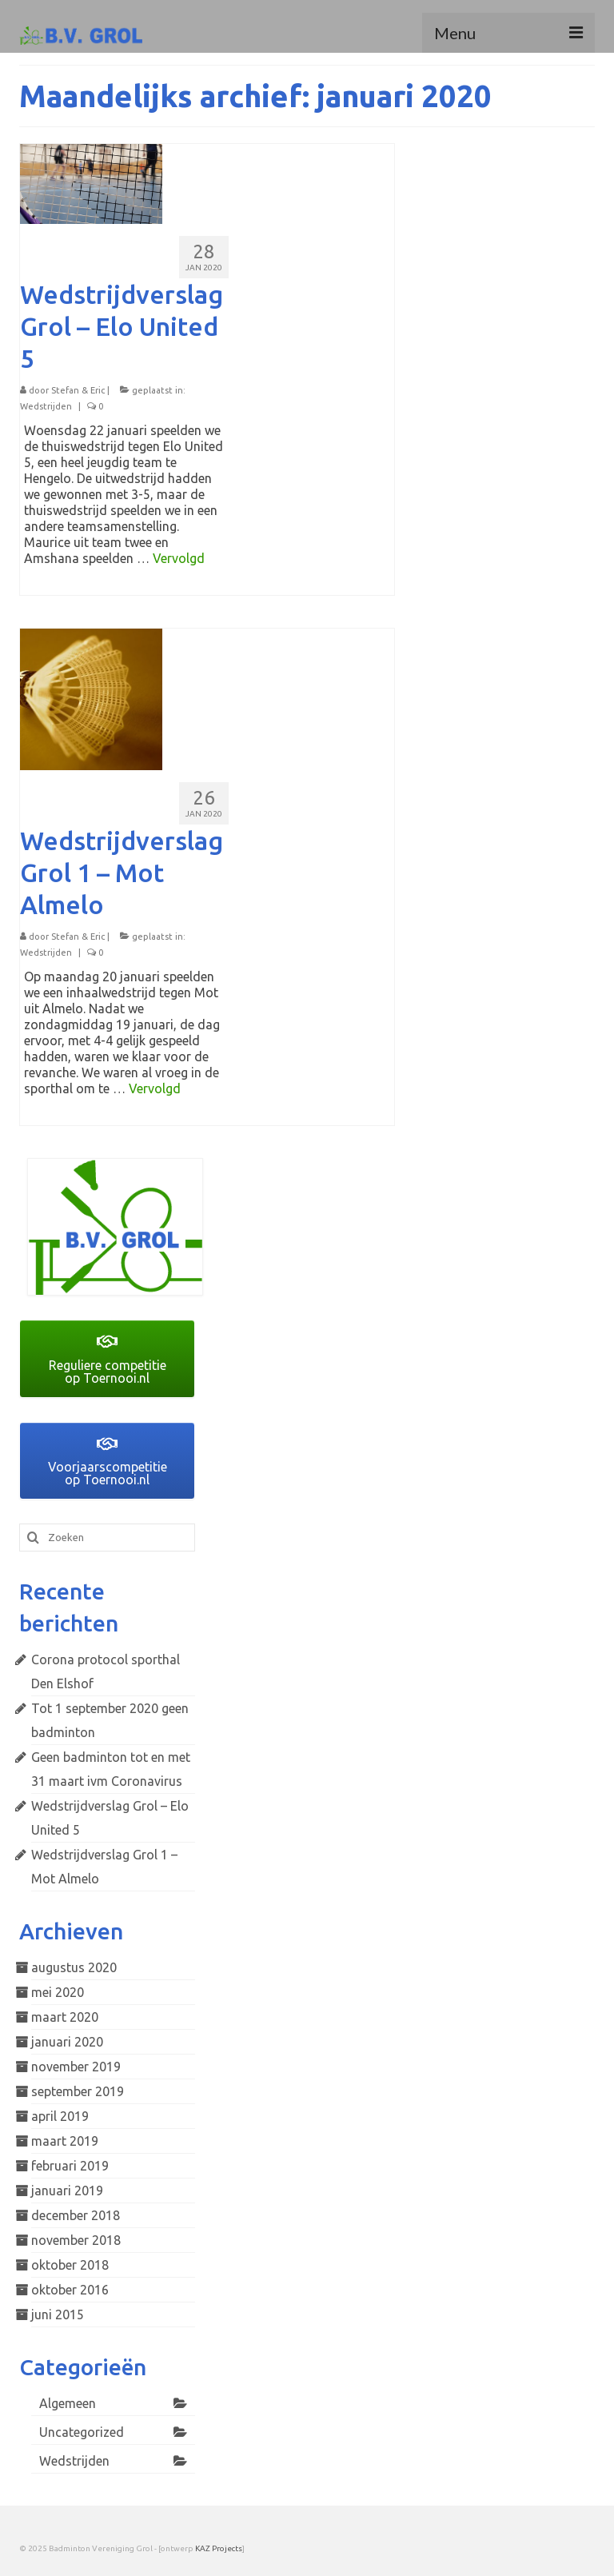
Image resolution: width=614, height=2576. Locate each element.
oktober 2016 (70, 2289)
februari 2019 (70, 2166)
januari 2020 (67, 2042)
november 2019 (76, 2066)
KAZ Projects (218, 2548)
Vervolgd (179, 558)
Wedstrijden (46, 406)
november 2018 (76, 2240)
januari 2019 (67, 2190)
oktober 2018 (70, 2265)
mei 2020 (57, 1992)
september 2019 (77, 2091)
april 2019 (60, 2116)
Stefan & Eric (78, 390)
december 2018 (75, 2215)
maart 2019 (64, 2141)
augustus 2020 (74, 1967)
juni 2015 (57, 2314)
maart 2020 (64, 2017)
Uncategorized (81, 2432)
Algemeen (67, 2403)
